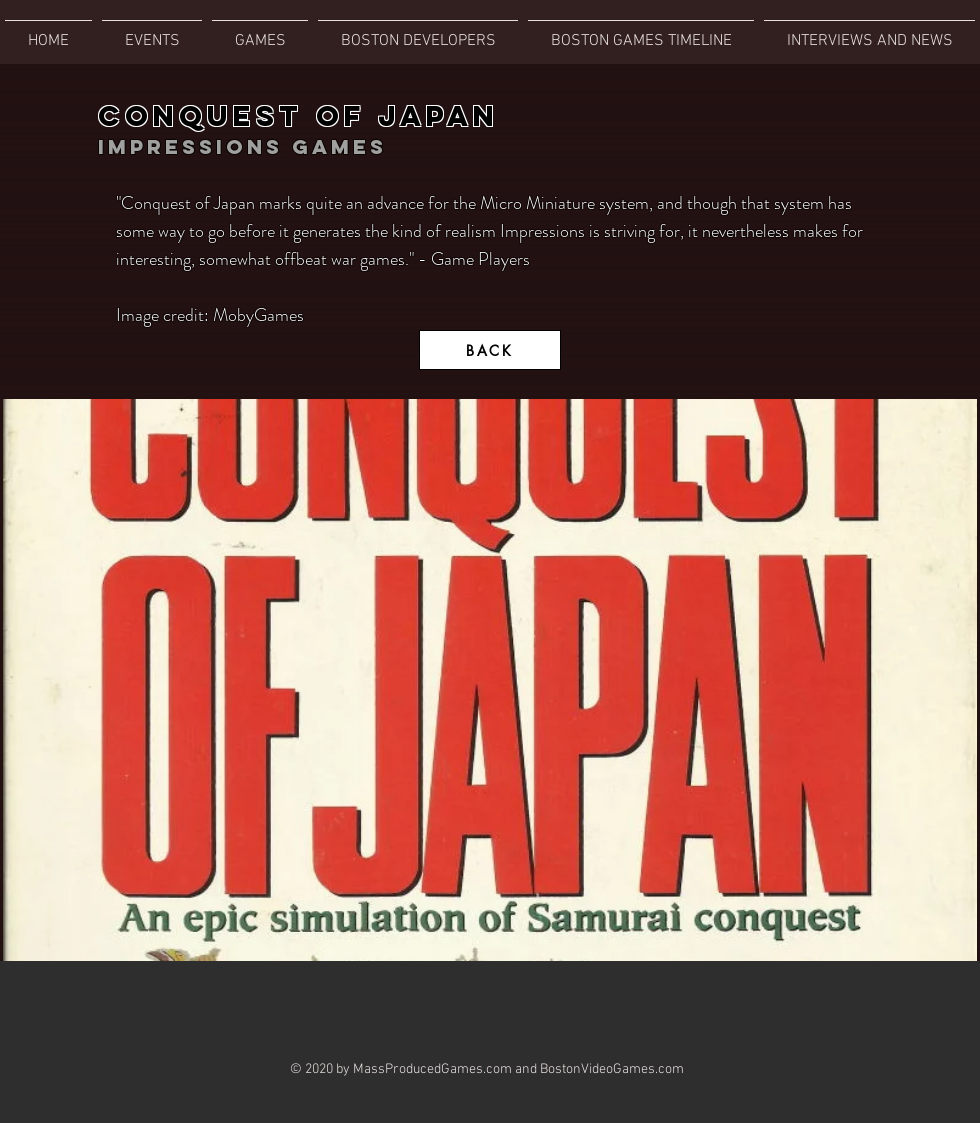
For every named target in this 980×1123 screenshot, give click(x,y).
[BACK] (490, 350)
